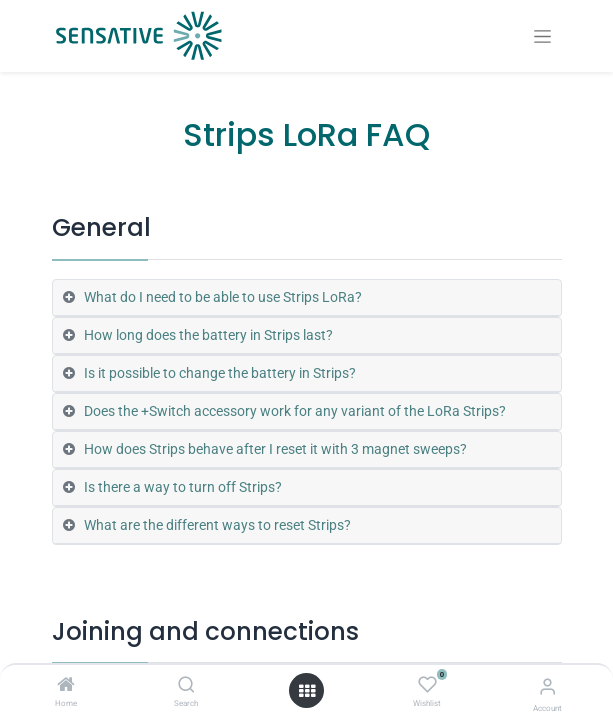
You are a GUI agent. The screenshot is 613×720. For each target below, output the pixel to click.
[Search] (186, 686)
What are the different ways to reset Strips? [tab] (217, 525)
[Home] (66, 686)
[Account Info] (547, 686)
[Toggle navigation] (542, 36)
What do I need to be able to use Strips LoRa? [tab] (223, 297)
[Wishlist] (427, 685)
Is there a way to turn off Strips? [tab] (183, 487)
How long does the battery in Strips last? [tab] (208, 335)
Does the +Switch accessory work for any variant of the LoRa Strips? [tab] (295, 411)
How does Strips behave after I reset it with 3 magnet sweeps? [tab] (275, 449)
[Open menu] (307, 691)
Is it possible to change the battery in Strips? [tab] (220, 373)
